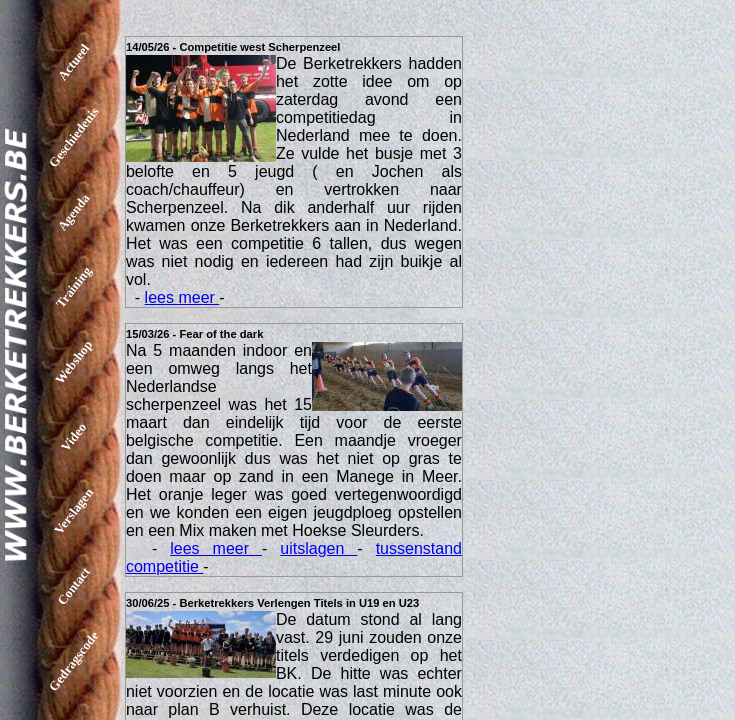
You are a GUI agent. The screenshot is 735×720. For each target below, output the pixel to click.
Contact (73, 586)
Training (73, 286)
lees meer (182, 297)
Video (73, 436)
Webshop (73, 362)
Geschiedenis (74, 137)
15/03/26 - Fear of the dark (194, 334)
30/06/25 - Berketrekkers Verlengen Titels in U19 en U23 (272, 603)
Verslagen (73, 511)
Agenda (74, 212)
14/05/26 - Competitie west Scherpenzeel (233, 47)
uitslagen (318, 548)
